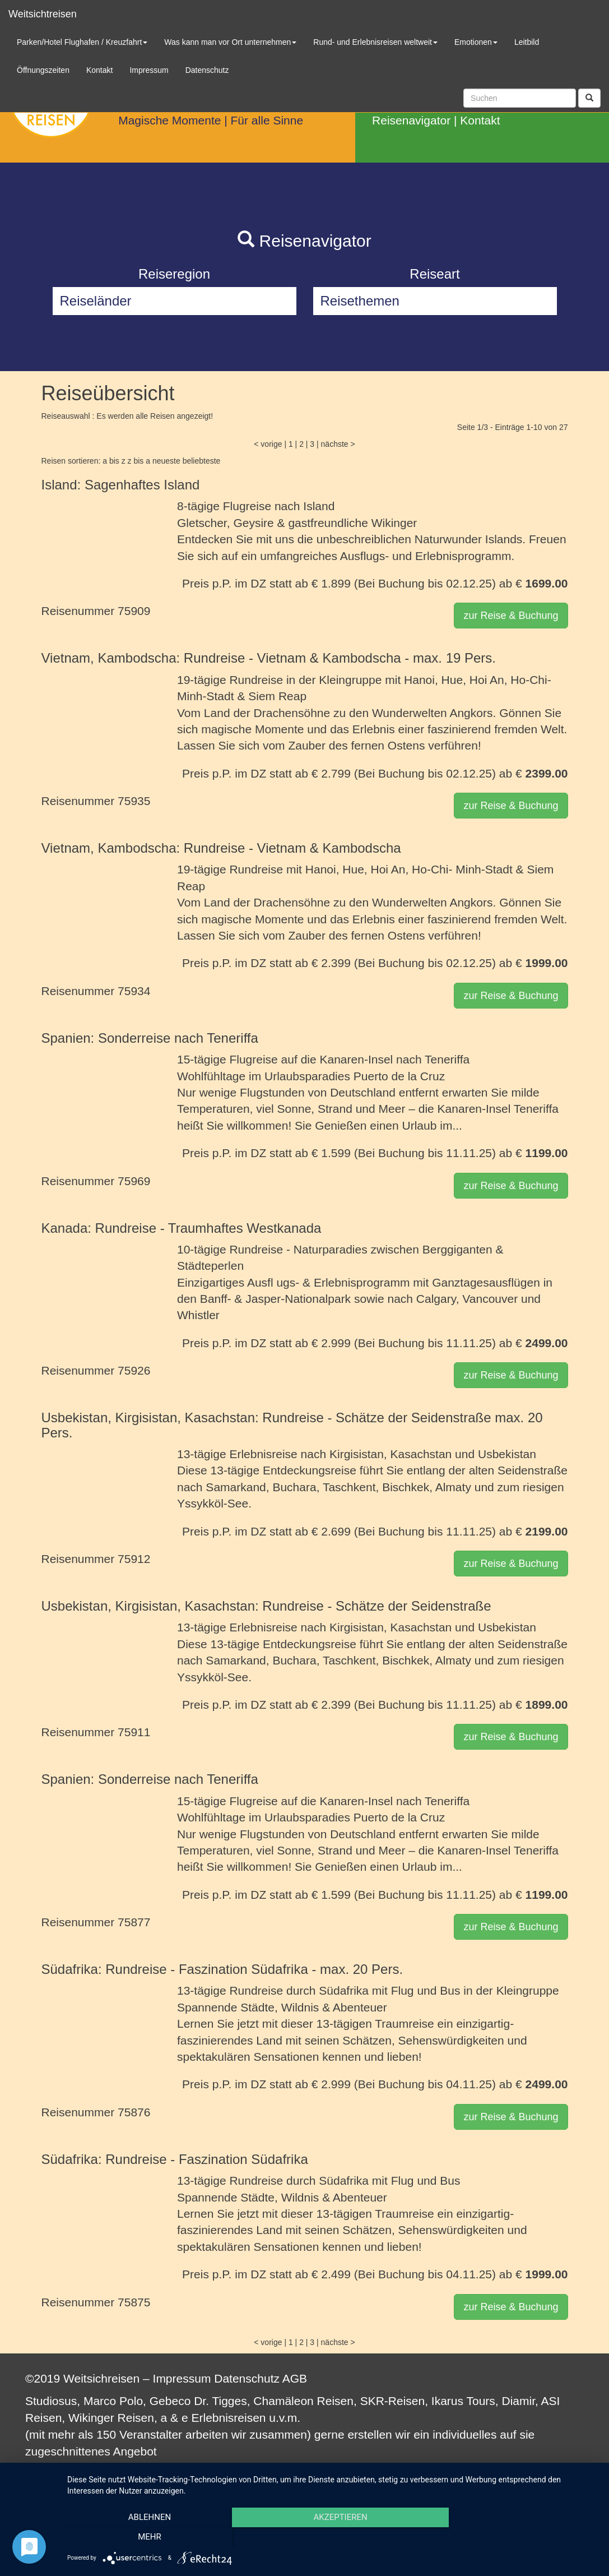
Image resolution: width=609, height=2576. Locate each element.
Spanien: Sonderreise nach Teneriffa (149, 1038)
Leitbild (526, 42)
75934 (134, 990)
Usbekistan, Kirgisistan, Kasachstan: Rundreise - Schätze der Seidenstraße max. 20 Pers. (292, 1425)
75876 (134, 2112)
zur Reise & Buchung (510, 615)
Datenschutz (247, 2378)
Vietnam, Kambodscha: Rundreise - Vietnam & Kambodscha (221, 847)
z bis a (139, 460)
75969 (134, 1180)
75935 (134, 800)
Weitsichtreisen (42, 14)
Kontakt (480, 120)
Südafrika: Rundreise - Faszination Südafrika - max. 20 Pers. (222, 1969)
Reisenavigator (411, 120)
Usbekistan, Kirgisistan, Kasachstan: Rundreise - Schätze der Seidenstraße (266, 1605)
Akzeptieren (332, 2537)
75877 (134, 1922)
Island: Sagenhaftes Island (120, 484)
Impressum (182, 2378)
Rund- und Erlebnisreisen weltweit (375, 42)
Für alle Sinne (267, 120)
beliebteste (202, 460)
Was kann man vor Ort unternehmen (230, 42)
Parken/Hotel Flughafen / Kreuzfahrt (82, 42)
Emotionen (476, 42)
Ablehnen (146, 2537)
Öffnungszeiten (43, 70)
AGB (294, 2378)
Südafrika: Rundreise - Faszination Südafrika (174, 2159)
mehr (518, 2537)
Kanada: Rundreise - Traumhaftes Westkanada (181, 1228)
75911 (134, 1732)
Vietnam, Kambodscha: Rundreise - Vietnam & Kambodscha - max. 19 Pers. (268, 657)
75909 (134, 610)
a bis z (114, 460)
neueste (166, 460)
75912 (134, 1558)
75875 (134, 2302)
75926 (134, 1370)
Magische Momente (169, 120)
